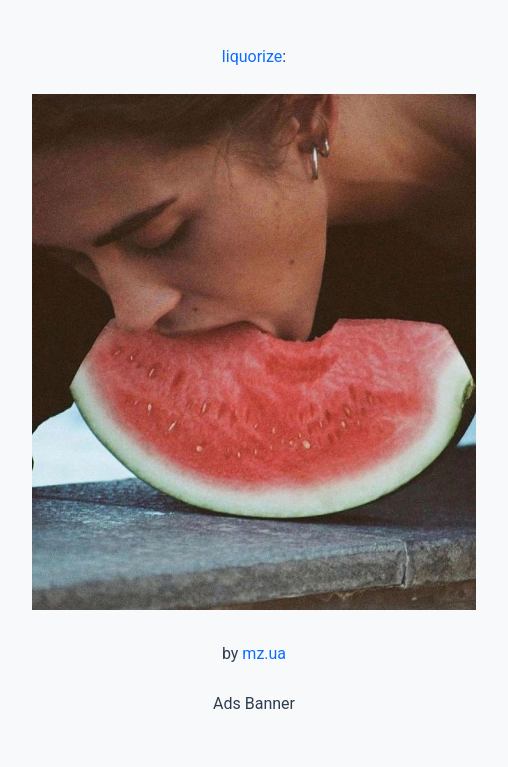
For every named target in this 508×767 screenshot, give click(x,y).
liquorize (252, 56)
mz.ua (264, 653)
